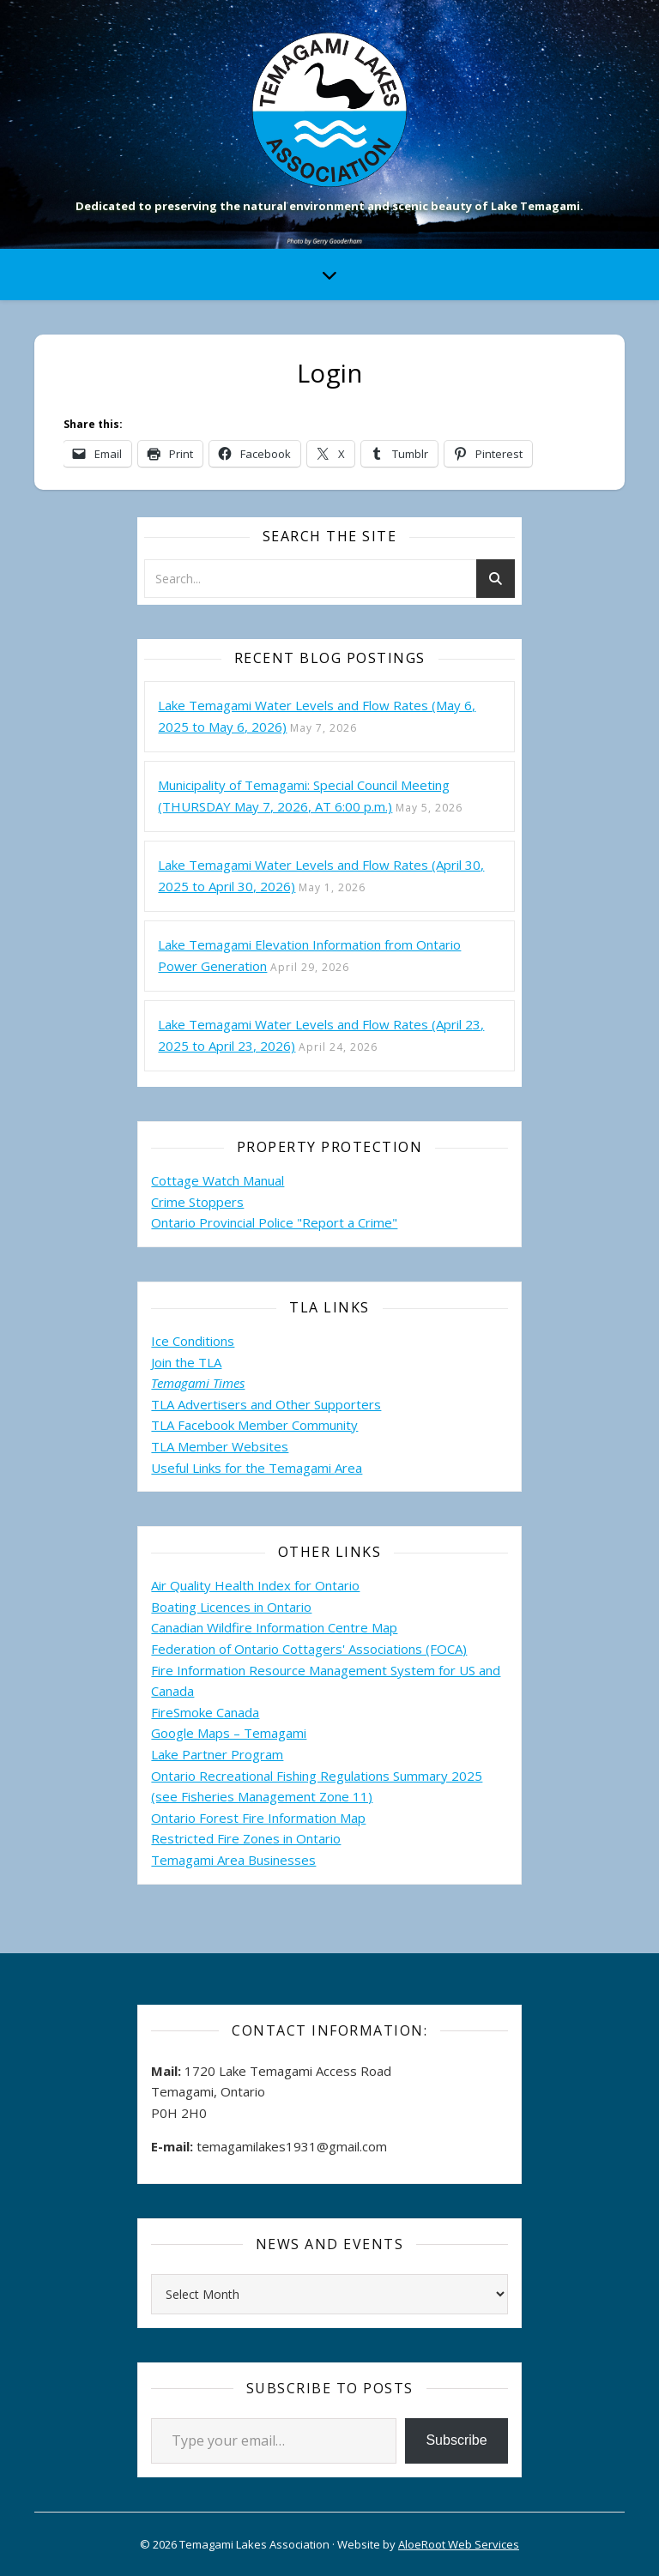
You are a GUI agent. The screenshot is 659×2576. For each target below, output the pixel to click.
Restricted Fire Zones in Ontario (246, 1838)
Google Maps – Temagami (228, 1732)
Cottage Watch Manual (217, 1180)
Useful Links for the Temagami (243, 1467)
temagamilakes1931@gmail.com (291, 2146)
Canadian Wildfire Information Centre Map (274, 1627)
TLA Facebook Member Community (254, 1424)
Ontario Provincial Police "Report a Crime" (274, 1222)
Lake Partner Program (217, 1754)
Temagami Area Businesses (233, 1859)
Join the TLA (186, 1362)
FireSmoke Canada (205, 1712)
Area (348, 1467)
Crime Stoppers (197, 1201)
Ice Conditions (192, 1340)
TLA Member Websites (219, 1446)
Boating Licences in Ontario (231, 1606)
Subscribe (456, 2440)
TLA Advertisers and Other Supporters (266, 1404)
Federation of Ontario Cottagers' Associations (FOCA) (309, 1648)
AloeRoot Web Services (458, 2544)
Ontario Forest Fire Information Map (258, 1817)
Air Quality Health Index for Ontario (255, 1585)
